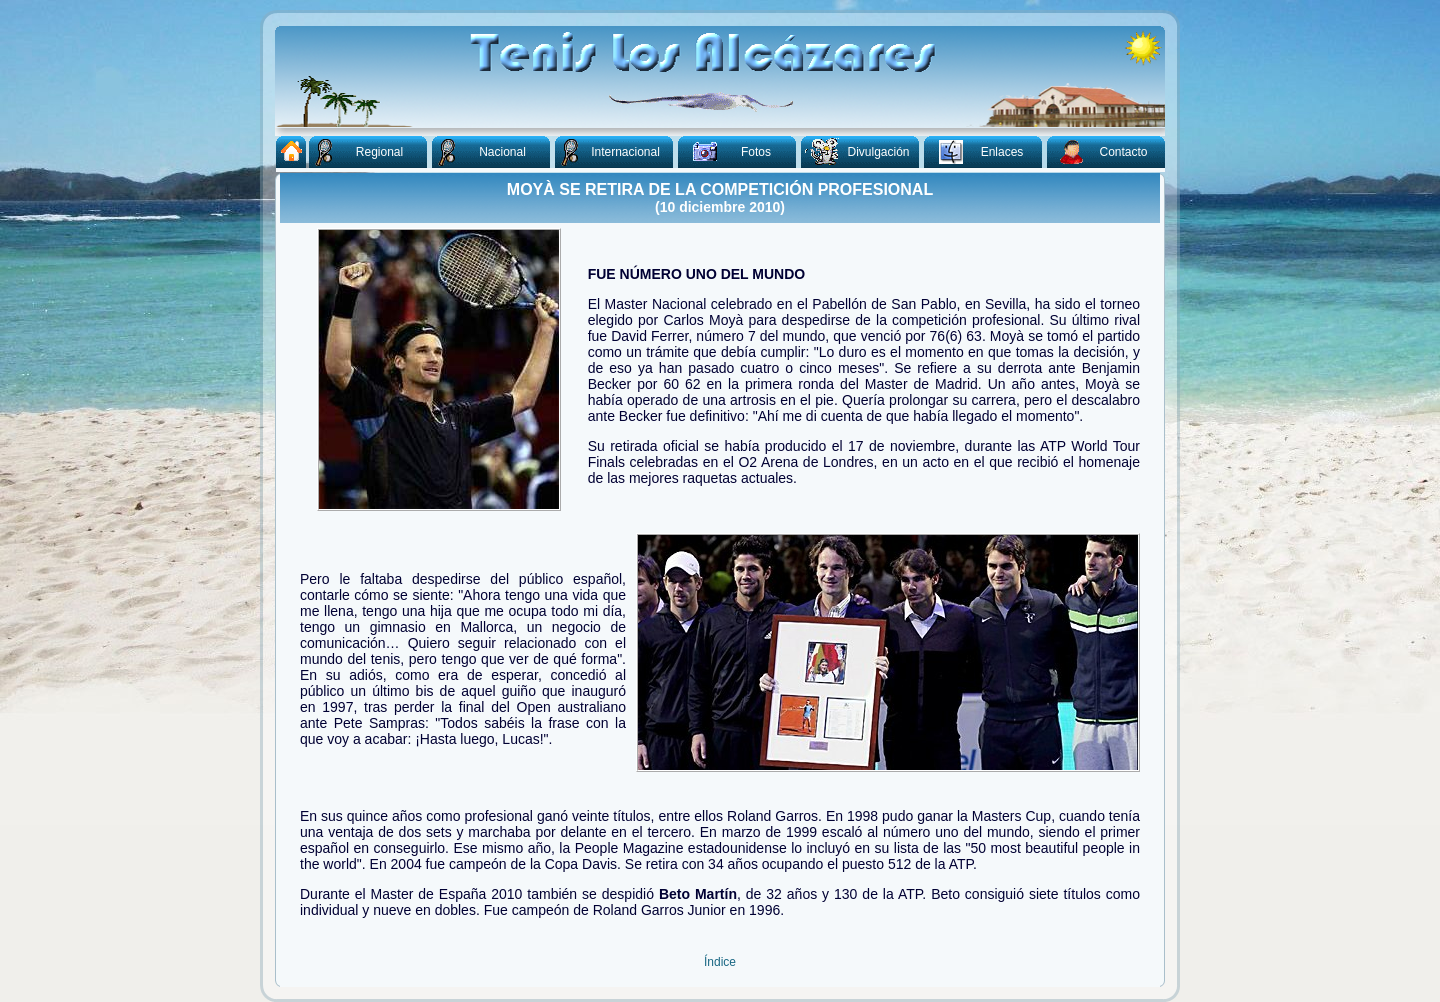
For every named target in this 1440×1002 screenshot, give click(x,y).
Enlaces (974, 150)
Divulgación (855, 150)
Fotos (725, 149)
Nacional (479, 151)
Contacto (1097, 150)
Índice (720, 962)
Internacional (607, 151)
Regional (356, 151)
